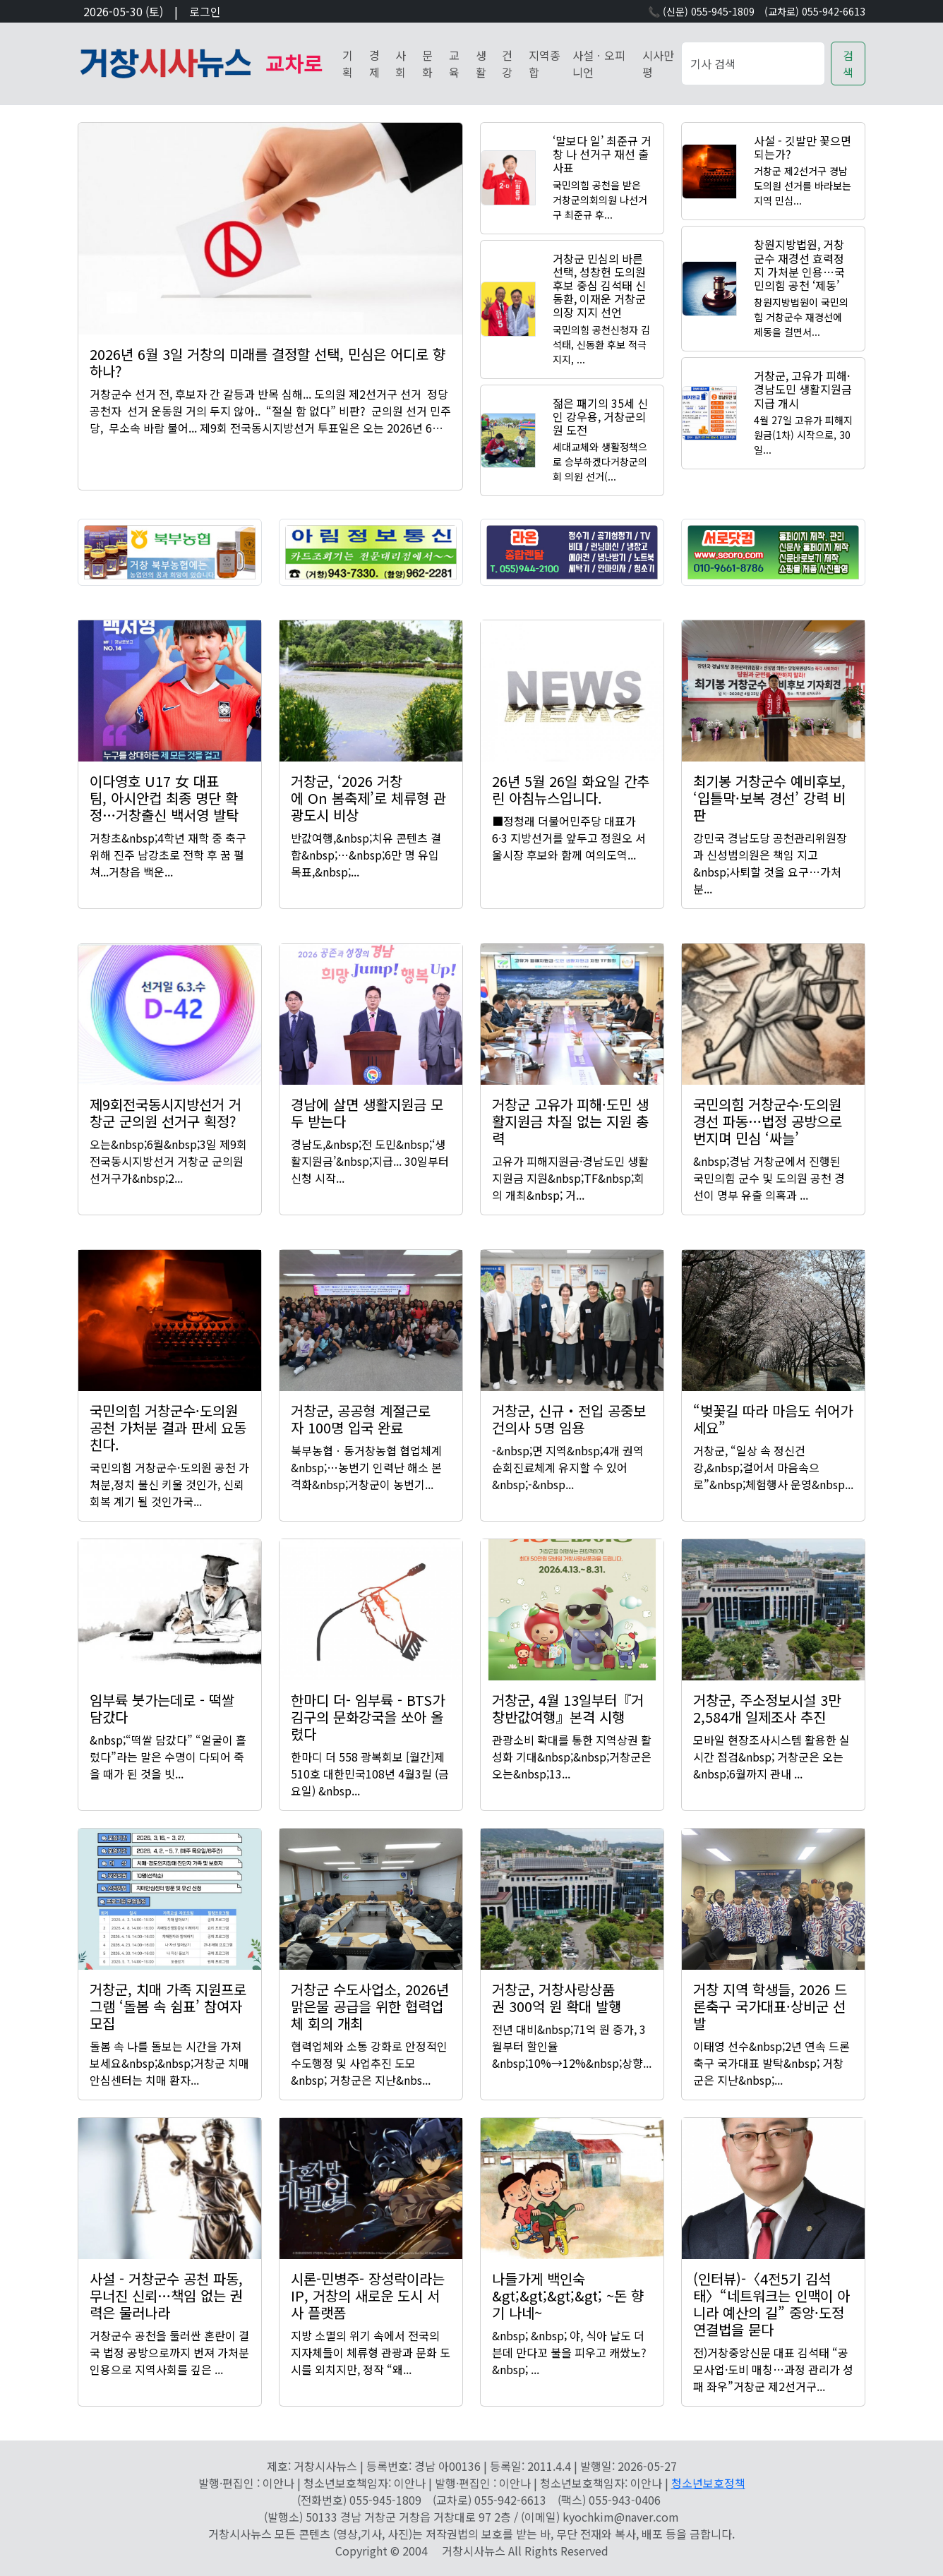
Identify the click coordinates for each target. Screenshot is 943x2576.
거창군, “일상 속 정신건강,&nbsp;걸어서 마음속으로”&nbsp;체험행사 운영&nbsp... (773, 1467)
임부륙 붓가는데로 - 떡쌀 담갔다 (162, 1708)
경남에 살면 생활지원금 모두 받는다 (367, 1112)
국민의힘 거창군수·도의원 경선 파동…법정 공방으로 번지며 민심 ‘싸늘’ (767, 1121)
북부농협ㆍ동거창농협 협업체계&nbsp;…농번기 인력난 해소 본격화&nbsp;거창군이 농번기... (366, 1467)
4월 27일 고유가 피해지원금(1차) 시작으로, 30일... (803, 435)
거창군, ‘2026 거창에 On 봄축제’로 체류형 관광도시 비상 (368, 798)
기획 (347, 63)
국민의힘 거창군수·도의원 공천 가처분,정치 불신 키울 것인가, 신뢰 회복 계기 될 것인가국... (169, 1484)
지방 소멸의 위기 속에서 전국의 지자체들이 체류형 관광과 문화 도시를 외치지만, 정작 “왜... (370, 2352)
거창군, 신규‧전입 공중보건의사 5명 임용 (569, 1419)
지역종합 (544, 63)
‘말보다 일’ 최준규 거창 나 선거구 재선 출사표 (602, 154)
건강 (507, 63)
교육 (454, 63)
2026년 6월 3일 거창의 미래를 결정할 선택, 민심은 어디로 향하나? (267, 362)
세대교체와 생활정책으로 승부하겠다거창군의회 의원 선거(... (600, 461)
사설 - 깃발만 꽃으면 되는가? (802, 147)
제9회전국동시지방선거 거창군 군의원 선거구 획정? (165, 1112)
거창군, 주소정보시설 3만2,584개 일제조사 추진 (767, 1708)
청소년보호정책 (708, 2482)
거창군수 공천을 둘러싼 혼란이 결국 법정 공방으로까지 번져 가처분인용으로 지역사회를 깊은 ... (169, 2352)
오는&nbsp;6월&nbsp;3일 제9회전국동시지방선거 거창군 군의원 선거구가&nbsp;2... (168, 1161)
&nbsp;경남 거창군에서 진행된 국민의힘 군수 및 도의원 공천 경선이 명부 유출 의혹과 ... (769, 1177)
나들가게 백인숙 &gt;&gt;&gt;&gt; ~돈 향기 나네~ (568, 2295)
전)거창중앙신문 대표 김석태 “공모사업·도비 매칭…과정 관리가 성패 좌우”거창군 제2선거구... (773, 2369)
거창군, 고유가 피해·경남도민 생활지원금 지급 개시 (803, 389)
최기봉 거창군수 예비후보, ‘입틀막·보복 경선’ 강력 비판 (769, 798)
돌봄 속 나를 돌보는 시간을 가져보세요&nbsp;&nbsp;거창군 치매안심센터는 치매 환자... (169, 2063)
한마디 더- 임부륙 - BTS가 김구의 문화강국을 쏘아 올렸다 (368, 1717)
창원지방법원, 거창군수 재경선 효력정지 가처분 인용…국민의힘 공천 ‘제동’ (799, 265)
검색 (848, 63)
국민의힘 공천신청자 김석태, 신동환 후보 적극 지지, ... (601, 344)
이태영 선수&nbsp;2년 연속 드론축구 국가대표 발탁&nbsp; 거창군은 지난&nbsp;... (771, 2063)
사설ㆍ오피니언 (598, 63)
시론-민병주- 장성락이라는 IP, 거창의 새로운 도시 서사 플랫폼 (368, 2295)
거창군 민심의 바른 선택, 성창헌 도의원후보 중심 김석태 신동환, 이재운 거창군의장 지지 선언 (599, 285)
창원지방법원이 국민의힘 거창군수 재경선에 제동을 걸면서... (801, 317)
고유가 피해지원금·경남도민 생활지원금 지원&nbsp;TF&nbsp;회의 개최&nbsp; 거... (570, 1177)
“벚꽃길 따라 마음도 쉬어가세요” (773, 1419)
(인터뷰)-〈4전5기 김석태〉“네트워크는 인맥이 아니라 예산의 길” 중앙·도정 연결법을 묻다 (771, 2304)
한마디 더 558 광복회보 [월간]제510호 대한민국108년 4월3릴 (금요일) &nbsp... (370, 1773)
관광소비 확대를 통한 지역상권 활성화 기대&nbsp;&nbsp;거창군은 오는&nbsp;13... (571, 1756)
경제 (374, 63)
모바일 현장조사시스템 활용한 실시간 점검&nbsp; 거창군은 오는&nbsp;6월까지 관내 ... (771, 1756)
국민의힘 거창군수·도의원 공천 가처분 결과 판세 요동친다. (168, 1427)
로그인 (205, 11)
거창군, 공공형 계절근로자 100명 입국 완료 (361, 1419)
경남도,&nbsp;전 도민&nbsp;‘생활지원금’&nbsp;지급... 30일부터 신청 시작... (370, 1161)
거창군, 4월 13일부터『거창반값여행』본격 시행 (568, 1708)
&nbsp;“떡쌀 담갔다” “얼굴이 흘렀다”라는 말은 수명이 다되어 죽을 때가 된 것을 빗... (168, 1756)
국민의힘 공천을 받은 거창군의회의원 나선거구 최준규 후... (600, 200)
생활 (481, 63)
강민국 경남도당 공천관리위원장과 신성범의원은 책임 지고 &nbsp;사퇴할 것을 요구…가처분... (770, 863)
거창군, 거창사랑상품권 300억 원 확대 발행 (556, 1997)
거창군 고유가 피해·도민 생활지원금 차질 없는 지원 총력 (570, 1121)
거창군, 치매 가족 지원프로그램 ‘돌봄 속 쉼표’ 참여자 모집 (168, 2006)
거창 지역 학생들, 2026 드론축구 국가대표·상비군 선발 (770, 2006)
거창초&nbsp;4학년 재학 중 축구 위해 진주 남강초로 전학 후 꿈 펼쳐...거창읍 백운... (168, 854)
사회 (400, 63)
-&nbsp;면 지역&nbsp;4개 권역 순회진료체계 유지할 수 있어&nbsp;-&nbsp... (568, 1467)
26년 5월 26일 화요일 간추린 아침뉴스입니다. (570, 789)
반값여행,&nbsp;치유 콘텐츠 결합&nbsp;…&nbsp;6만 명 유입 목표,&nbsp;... (366, 854)
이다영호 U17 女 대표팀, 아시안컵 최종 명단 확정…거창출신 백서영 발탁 (164, 798)
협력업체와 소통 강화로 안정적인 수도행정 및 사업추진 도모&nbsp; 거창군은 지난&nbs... (369, 2063)
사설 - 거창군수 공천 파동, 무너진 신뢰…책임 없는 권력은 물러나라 (166, 2295)
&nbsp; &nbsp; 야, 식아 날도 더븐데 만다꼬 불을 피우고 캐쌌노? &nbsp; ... (569, 2352)
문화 (427, 63)
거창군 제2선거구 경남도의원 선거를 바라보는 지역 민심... (802, 185)
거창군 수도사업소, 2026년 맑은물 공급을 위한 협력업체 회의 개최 (370, 2006)
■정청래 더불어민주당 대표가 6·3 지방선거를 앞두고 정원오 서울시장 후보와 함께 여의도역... (569, 837)
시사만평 (658, 63)
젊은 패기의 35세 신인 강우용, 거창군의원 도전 (600, 416)
